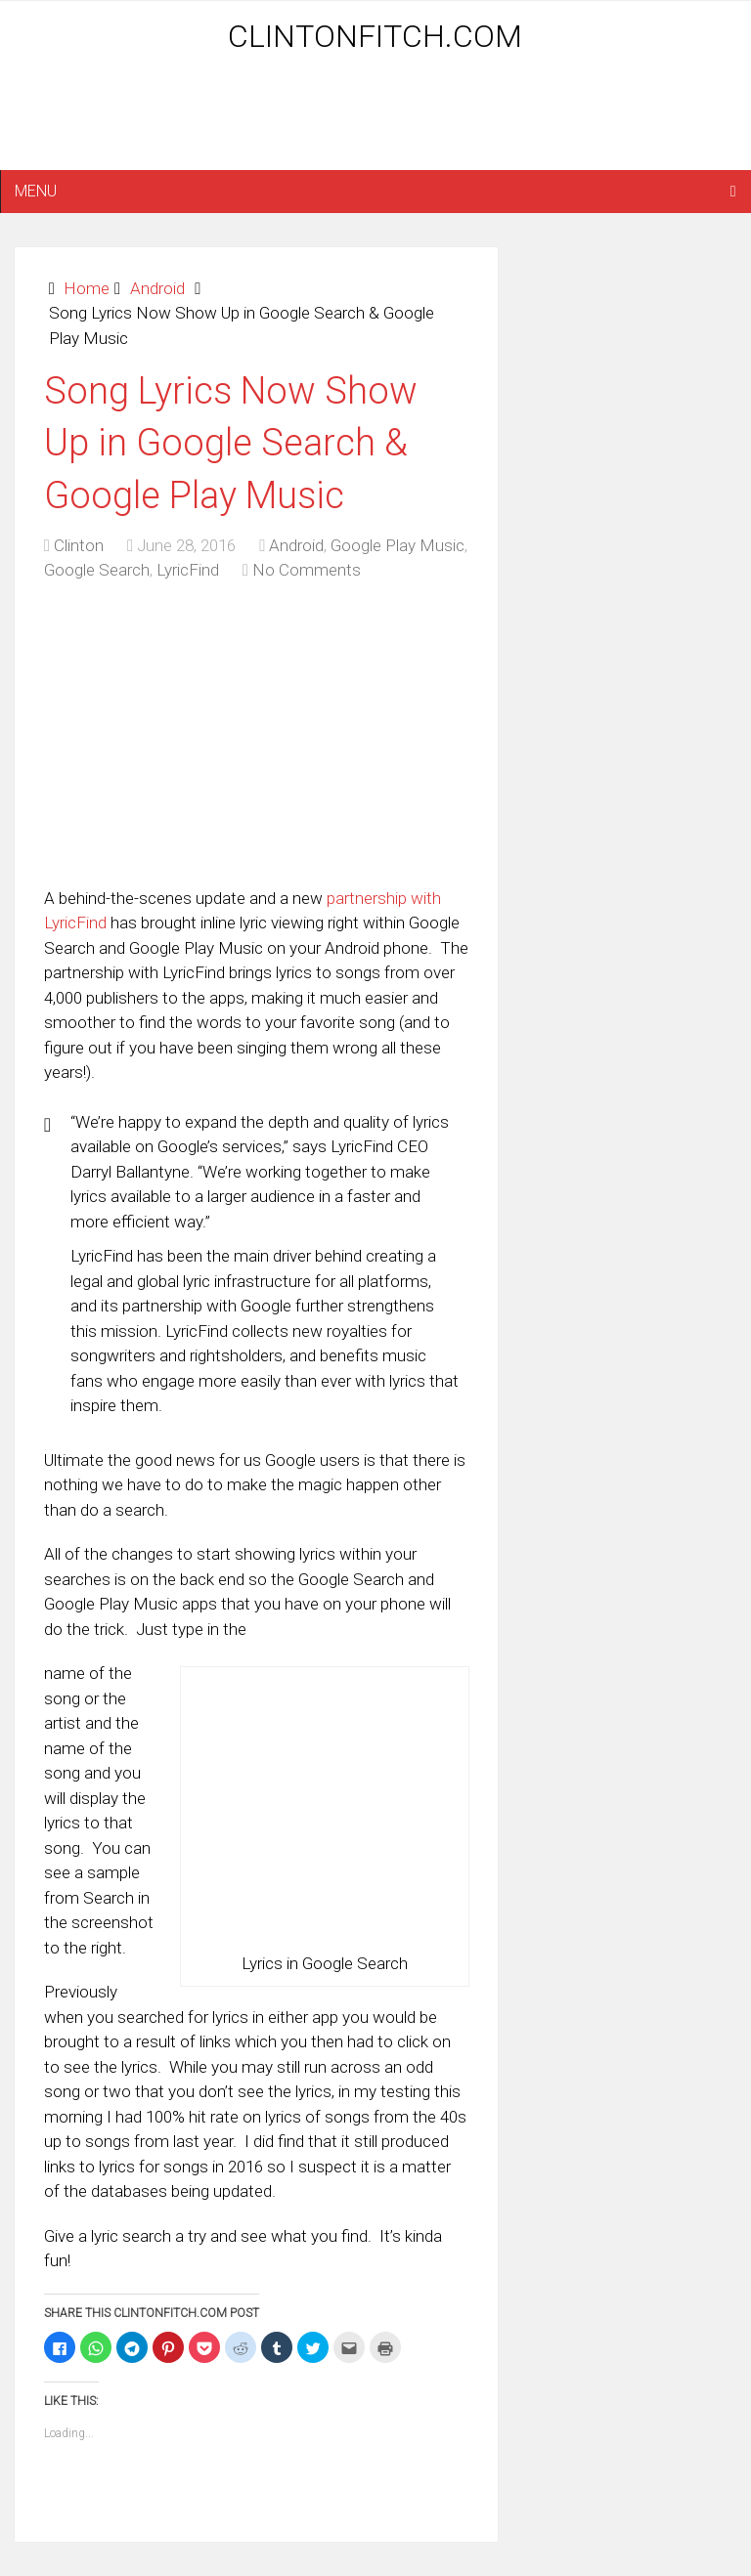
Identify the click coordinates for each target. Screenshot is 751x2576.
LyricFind (187, 570)
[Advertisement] (375, 119)
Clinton (79, 545)
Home (87, 288)
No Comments (306, 570)
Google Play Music (397, 545)
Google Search (97, 570)
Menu (36, 191)
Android (157, 288)
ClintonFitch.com (375, 36)
